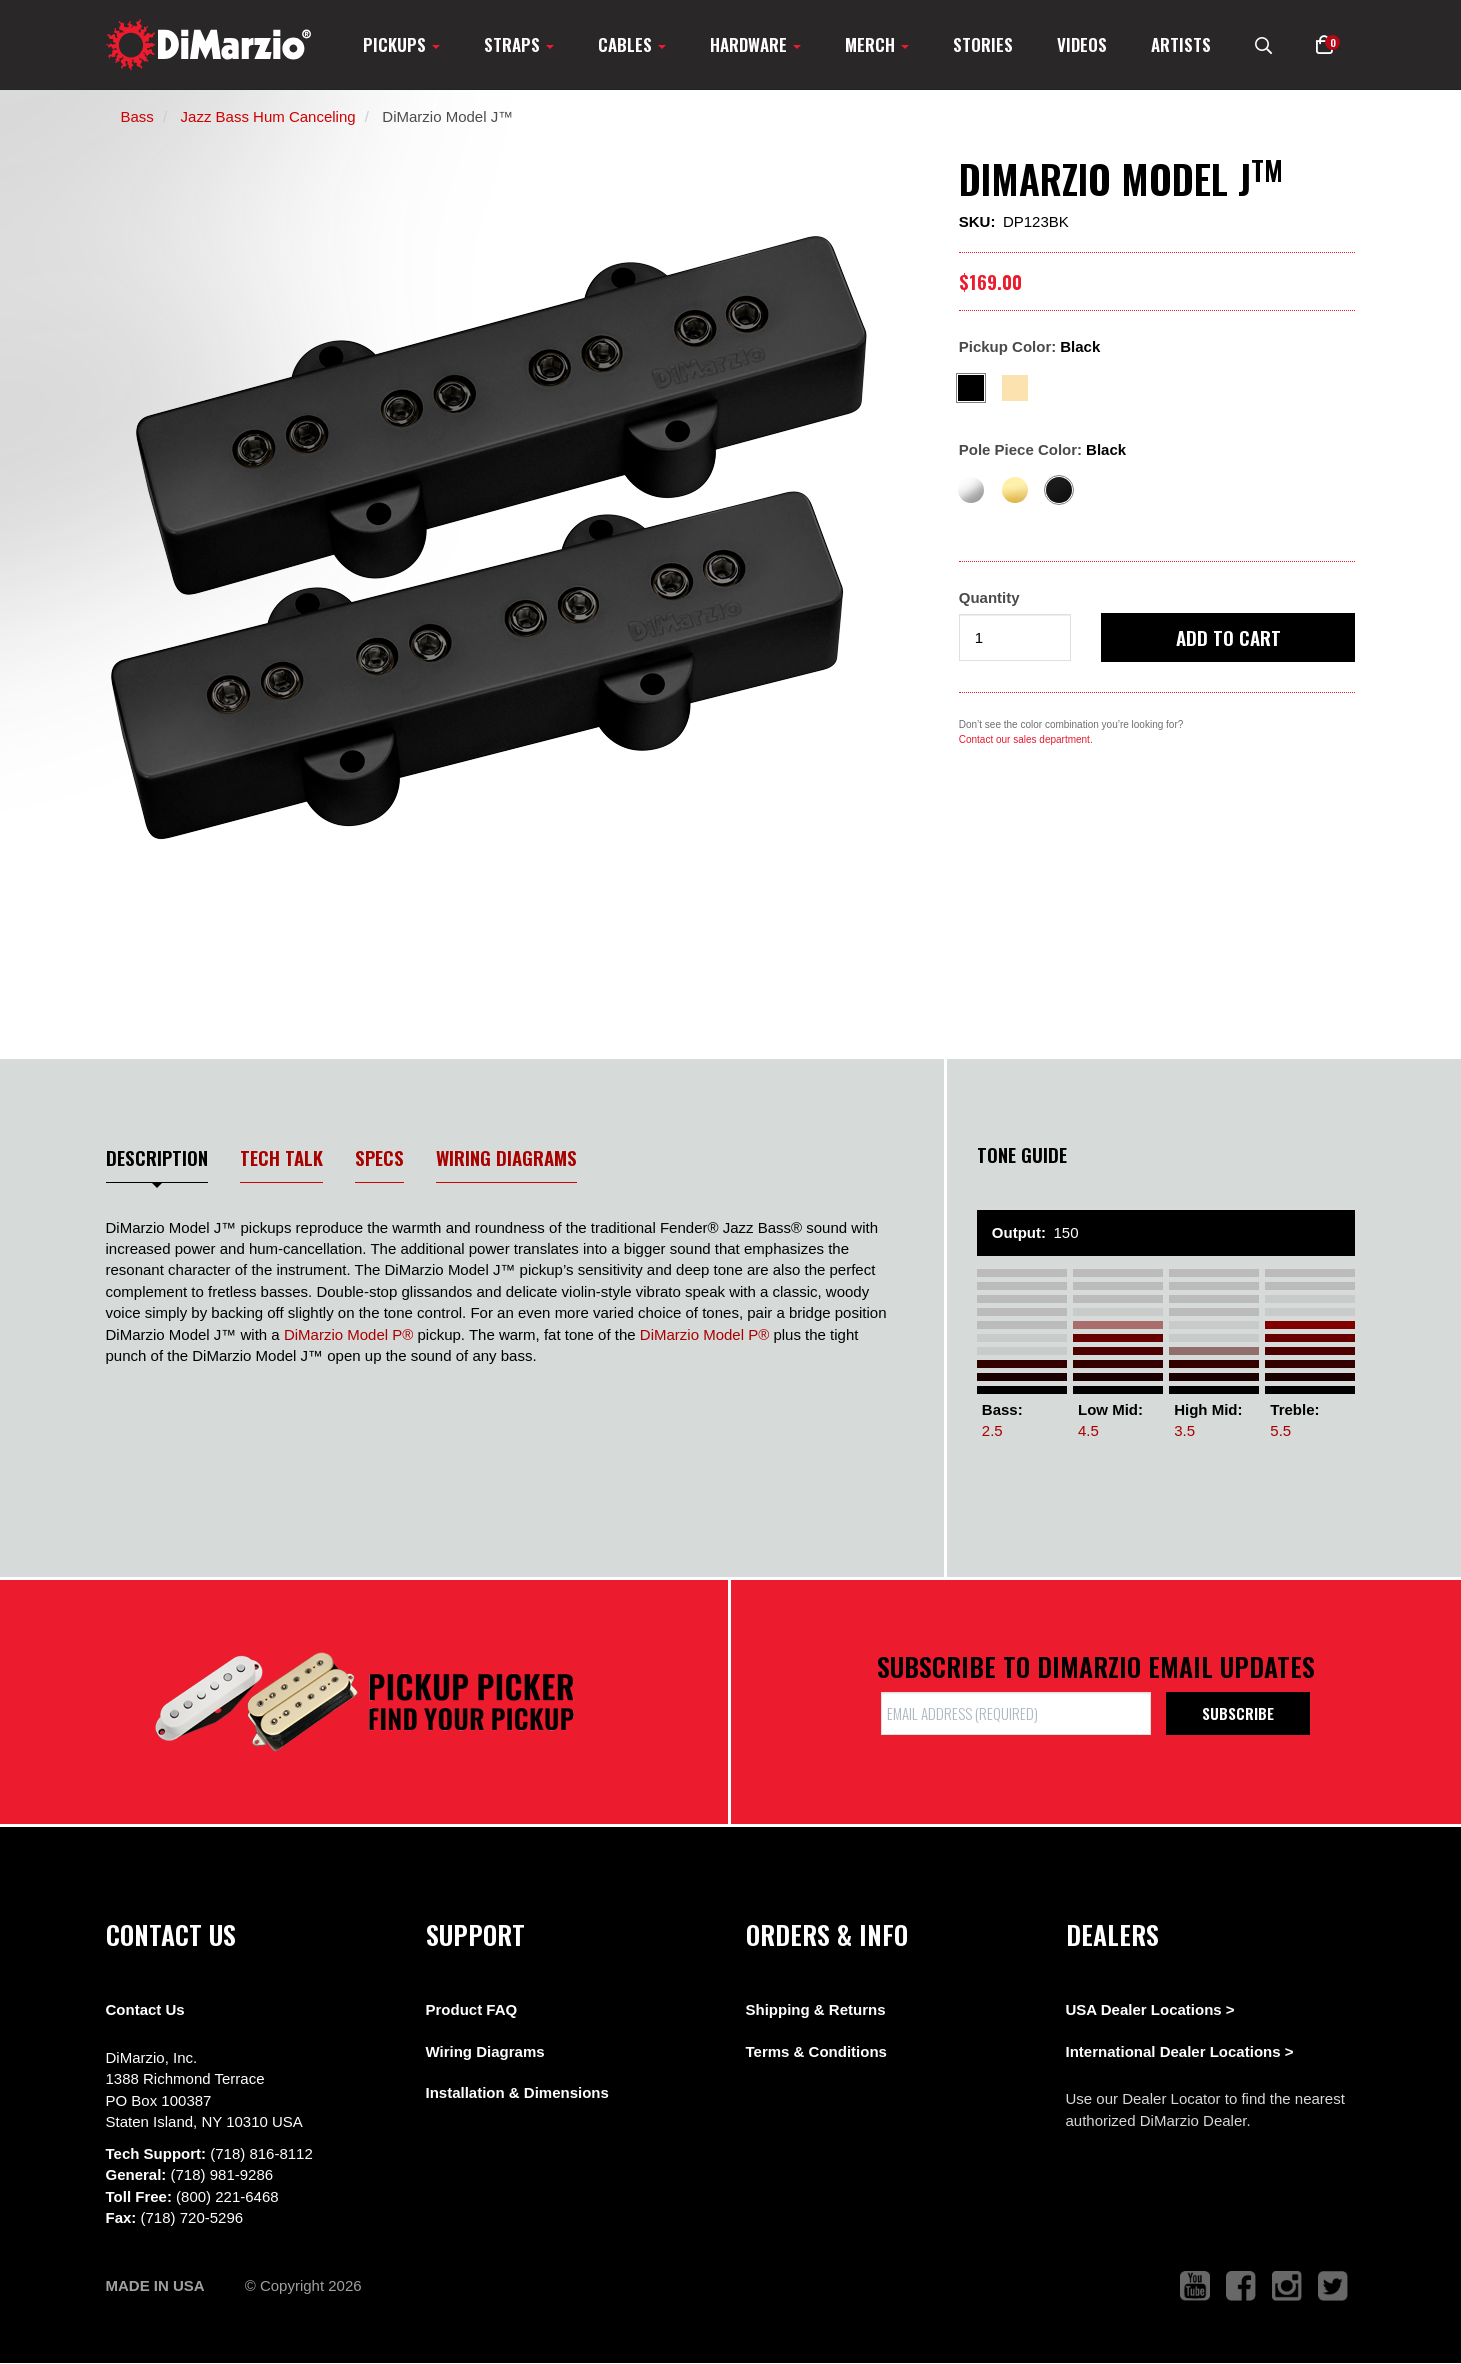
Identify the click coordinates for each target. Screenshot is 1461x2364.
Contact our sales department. (1026, 739)
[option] (496, 540)
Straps (519, 44)
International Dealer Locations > (1180, 2051)
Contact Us (145, 2009)
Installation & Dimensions (517, 2092)
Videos (1082, 44)
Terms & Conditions (816, 2051)
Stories (983, 44)
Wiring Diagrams (506, 1157)
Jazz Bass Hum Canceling (268, 116)
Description (157, 1157)
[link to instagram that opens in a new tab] (1287, 2286)
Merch (877, 44)
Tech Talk (281, 1157)
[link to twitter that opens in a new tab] (1333, 2286)
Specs (379, 1157)
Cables (632, 44)
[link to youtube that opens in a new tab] (1195, 2286)
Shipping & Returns (816, 2009)
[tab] (158, 1163)
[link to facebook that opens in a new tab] (1241, 2286)
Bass (137, 116)
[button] (1324, 44)
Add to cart (1228, 637)
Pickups (401, 44)
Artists (1181, 44)
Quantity (989, 597)
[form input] (1015, 637)
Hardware (755, 44)
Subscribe (1238, 1713)
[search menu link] (1263, 44)
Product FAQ (472, 2009)
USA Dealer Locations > (1150, 2009)
